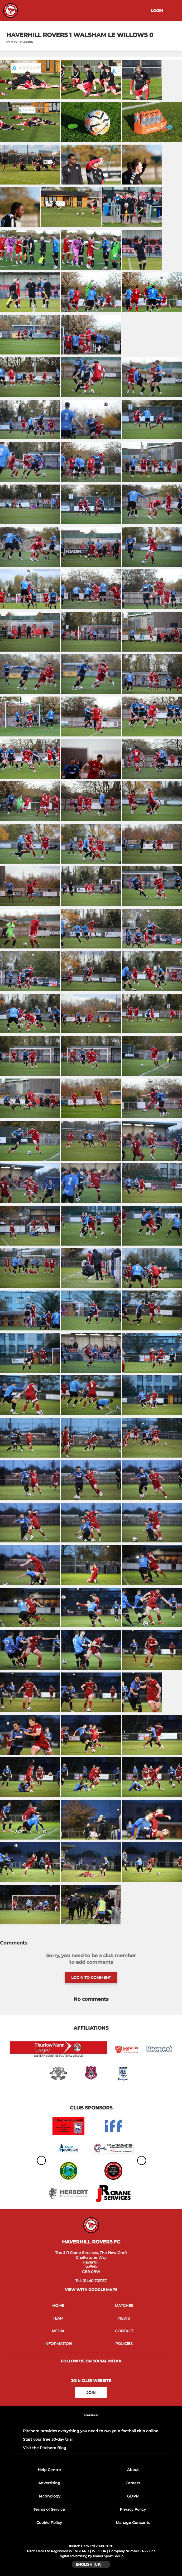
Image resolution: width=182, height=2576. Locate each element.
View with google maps (91, 2290)
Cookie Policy (49, 2522)
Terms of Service (49, 2509)
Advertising (49, 2483)
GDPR (132, 2496)
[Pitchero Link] (91, 2422)
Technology (49, 2496)
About (133, 2469)
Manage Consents (133, 2522)
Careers (133, 2483)
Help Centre (49, 2469)
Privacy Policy (133, 2509)
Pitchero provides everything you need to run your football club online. (91, 2430)
